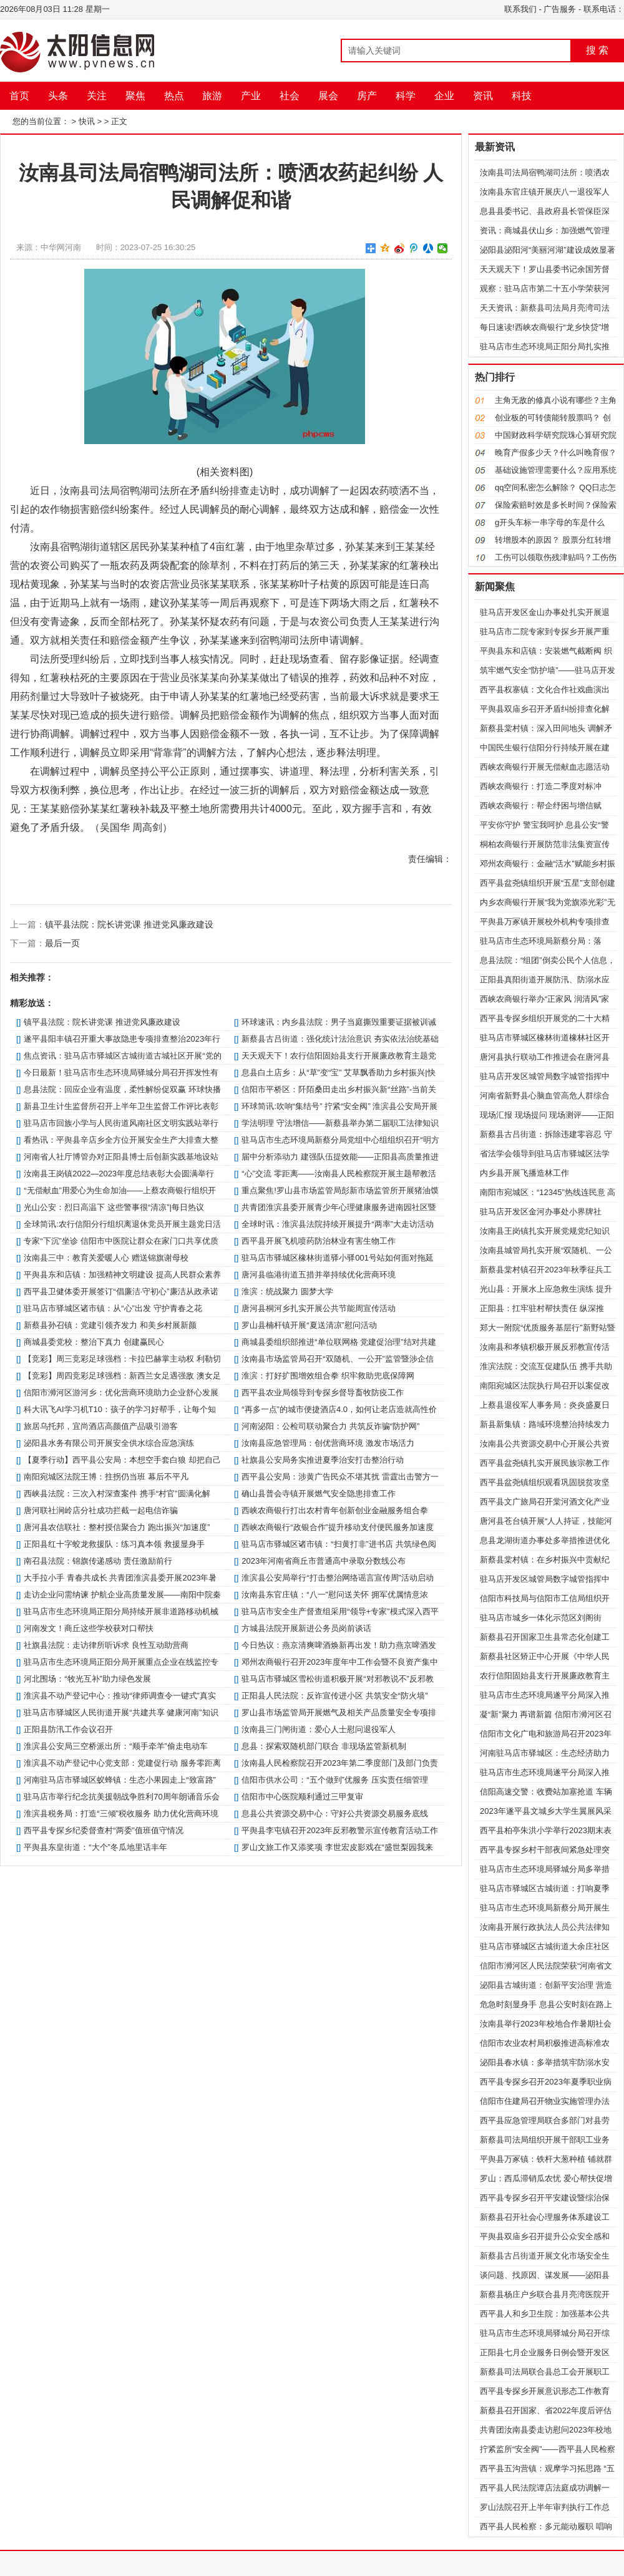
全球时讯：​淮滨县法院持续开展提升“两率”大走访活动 (337, 1224)
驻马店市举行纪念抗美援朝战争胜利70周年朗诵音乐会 (121, 1796)
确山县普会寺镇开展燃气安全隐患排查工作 (318, 1493)
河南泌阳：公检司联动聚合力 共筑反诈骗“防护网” (330, 1426)
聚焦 (135, 95)
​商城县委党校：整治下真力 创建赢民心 (94, 1342)
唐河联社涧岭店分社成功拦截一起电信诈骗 (101, 1510)
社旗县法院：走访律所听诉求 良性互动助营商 (106, 1645)
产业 (251, 95)
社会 (290, 95)
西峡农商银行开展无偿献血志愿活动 (545, 767)
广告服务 (560, 9)
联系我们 (520, 9)
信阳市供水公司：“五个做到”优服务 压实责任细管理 (334, 1779)
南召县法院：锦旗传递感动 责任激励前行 (98, 1561)
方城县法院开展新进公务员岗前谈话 (306, 1628)
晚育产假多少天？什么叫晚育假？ (556, 452)
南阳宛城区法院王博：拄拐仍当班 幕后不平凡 (106, 1476)
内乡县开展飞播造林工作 (524, 1173)
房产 (367, 95)
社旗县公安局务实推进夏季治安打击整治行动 (322, 1460)
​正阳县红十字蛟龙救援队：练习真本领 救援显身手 (114, 1544)
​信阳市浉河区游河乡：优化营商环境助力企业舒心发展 (121, 1392)
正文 (119, 121)
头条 (58, 95)
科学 (406, 95)
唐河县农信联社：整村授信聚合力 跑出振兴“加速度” (117, 1527)
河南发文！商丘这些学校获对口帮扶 (89, 1628)
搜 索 (597, 50)
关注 (97, 95)
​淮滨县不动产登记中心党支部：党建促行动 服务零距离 (122, 1763)
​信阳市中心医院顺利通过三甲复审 (302, 1796)
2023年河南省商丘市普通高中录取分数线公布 (323, 1561)
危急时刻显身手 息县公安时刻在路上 (546, 2004)
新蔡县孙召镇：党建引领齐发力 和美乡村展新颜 (110, 1325)
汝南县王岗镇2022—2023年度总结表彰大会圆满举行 (119, 1173)
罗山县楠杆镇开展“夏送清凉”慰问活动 (309, 1325)
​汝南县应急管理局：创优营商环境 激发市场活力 (327, 1443)
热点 (174, 95)
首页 (19, 95)
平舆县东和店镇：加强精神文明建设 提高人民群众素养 (122, 1274)
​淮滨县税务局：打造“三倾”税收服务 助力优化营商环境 (121, 1813)
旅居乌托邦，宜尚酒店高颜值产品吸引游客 (101, 1426)
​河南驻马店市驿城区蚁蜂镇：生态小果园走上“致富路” (120, 1779)
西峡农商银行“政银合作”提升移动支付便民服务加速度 (337, 1527)
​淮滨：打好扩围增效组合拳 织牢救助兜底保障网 (327, 1375)
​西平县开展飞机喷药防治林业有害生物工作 (318, 1241)
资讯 (483, 95)
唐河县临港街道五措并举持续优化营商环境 (318, 1274)
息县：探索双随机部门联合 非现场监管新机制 (323, 1746)
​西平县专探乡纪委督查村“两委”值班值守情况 (103, 1830)
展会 (328, 95)
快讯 (87, 121)
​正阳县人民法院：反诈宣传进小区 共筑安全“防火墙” (334, 1695)
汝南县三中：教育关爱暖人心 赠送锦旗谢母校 (106, 1257)
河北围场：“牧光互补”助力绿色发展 (87, 1678)
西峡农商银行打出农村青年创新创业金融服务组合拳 (334, 1510)
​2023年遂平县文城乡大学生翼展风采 (546, 1811)
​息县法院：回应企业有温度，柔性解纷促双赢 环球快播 (122, 1089)
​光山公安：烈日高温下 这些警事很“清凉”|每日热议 (114, 1207)
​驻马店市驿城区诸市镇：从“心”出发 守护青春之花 (113, 1308)
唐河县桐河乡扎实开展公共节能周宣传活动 (318, 1308)
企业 (444, 95)
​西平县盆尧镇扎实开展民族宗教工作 (545, 1463)
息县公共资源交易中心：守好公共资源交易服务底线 (334, 1813)
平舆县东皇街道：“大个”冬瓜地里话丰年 (95, 1847)
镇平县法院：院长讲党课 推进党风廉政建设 (129, 924)
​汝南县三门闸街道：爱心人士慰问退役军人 (318, 1729)
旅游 (212, 95)
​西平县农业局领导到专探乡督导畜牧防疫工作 (322, 1392)
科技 (522, 95)
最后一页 (62, 943)
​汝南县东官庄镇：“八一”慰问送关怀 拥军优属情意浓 (334, 1594)
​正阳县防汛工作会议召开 (68, 1729)
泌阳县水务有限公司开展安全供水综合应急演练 (109, 1443)
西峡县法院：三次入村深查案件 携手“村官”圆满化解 (117, 1493)
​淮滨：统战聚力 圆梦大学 (287, 1291)
